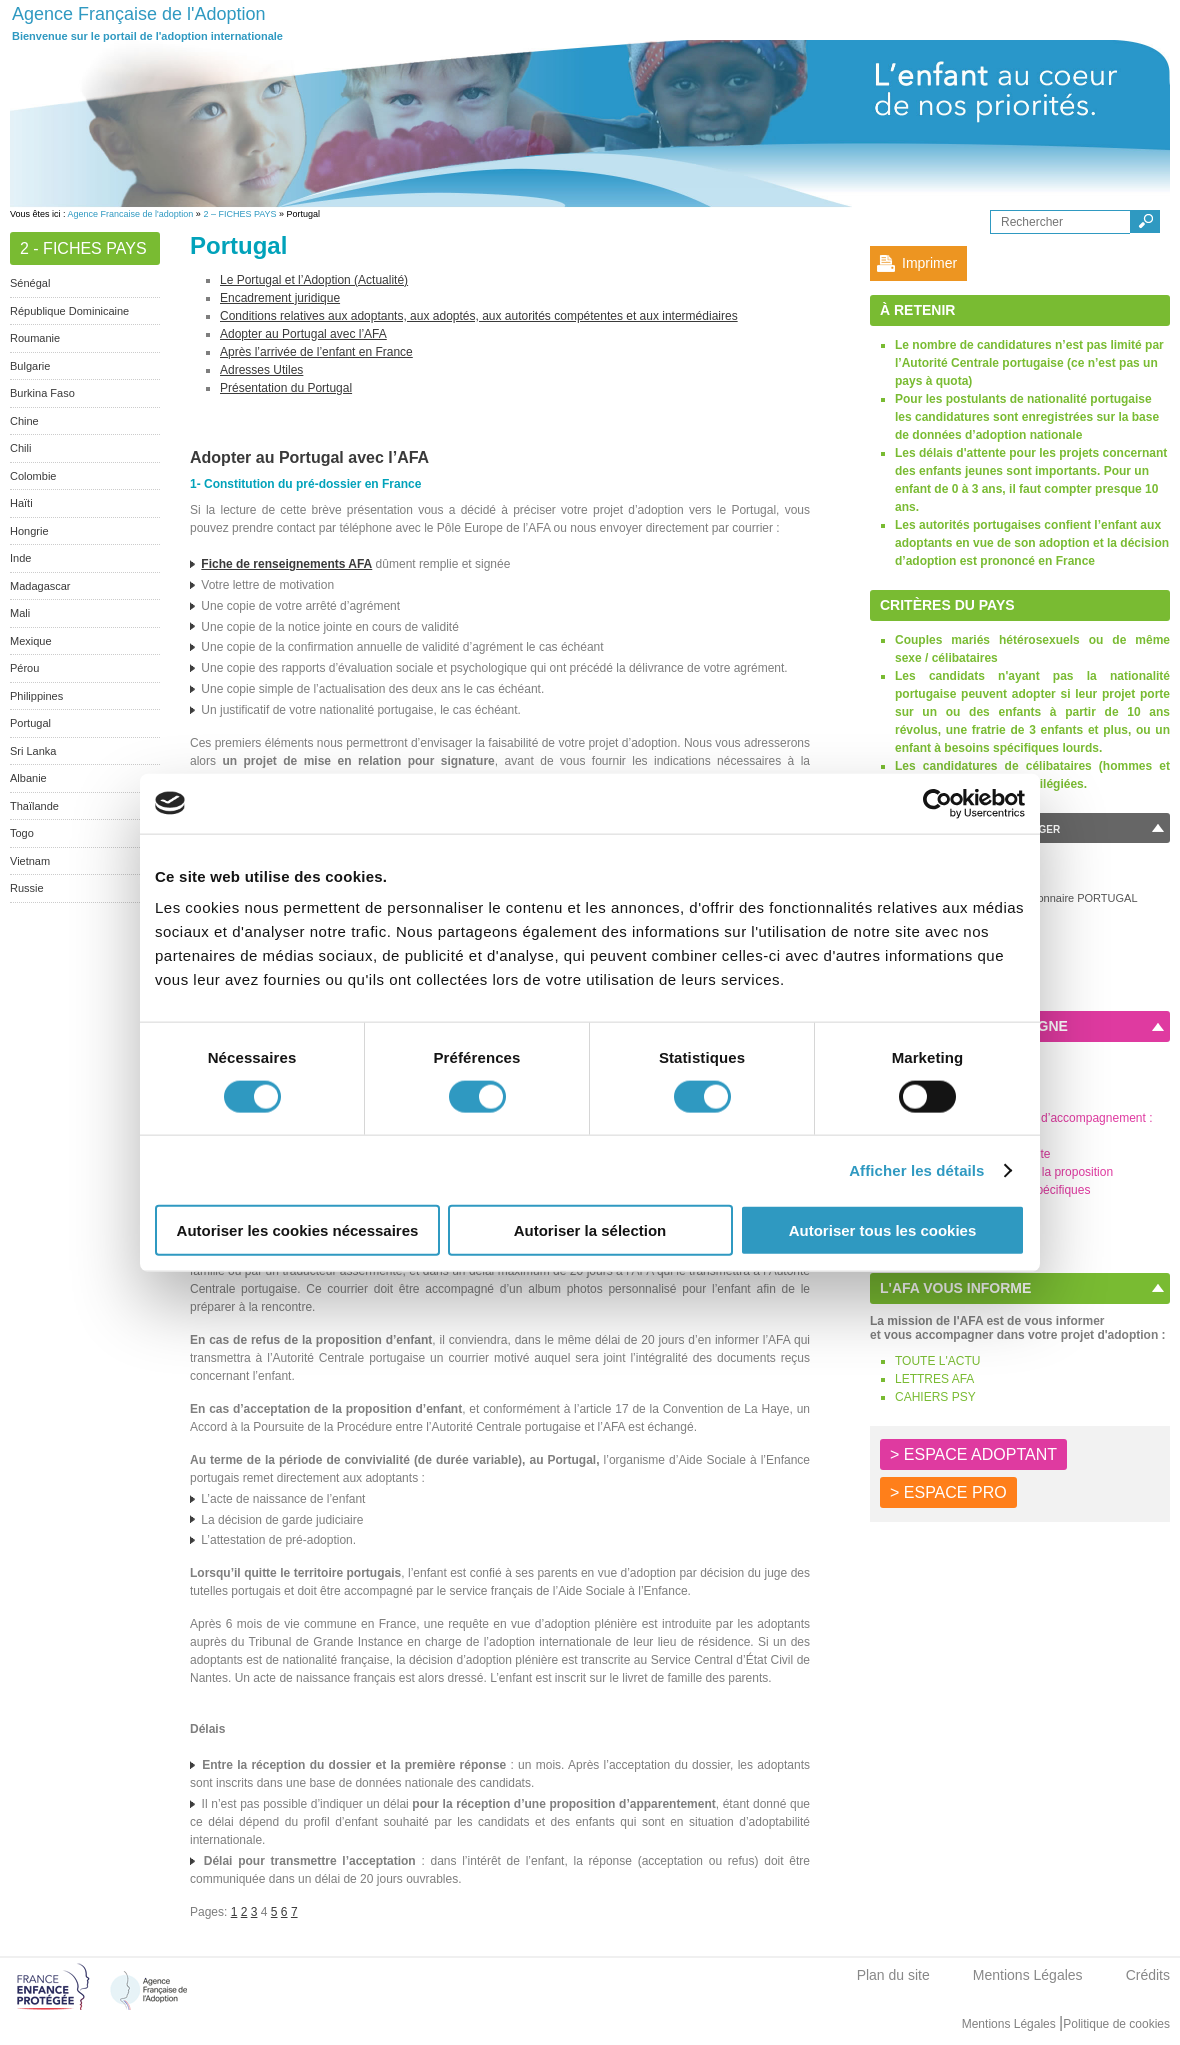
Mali (20, 613)
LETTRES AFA (934, 1379)
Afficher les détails (916, 1169)
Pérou (24, 668)
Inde (20, 558)
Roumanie (35, 338)
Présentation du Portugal (286, 388)
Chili (20, 448)
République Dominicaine (69, 311)
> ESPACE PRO (948, 1492)
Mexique (31, 641)
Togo (22, 833)
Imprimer (929, 263)
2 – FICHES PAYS (239, 214)
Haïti (21, 503)
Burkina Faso (42, 393)
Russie (27, 888)
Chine (24, 421)
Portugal (30, 723)
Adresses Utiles (261, 370)
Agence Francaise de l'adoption (131, 214)
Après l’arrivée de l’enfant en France (316, 352)
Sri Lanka (33, 751)
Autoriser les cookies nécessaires (298, 1230)
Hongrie (29, 531)
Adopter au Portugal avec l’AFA (303, 334)
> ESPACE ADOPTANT (973, 1454)
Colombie (33, 476)
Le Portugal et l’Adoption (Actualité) (314, 280)
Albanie (28, 778)
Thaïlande (34, 806)
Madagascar (40, 586)
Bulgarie (30, 366)
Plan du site (893, 1975)
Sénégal (30, 283)
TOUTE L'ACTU (937, 1361)
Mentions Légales (1028, 1975)
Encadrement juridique (280, 298)
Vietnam (30, 861)
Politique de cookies (1116, 2024)
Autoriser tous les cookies (883, 1230)
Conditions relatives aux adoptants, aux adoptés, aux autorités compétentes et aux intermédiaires (479, 316)
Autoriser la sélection (590, 1230)
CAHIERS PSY (935, 1397)
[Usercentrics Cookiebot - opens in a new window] (937, 803)
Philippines (36, 696)
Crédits (1148, 1975)
